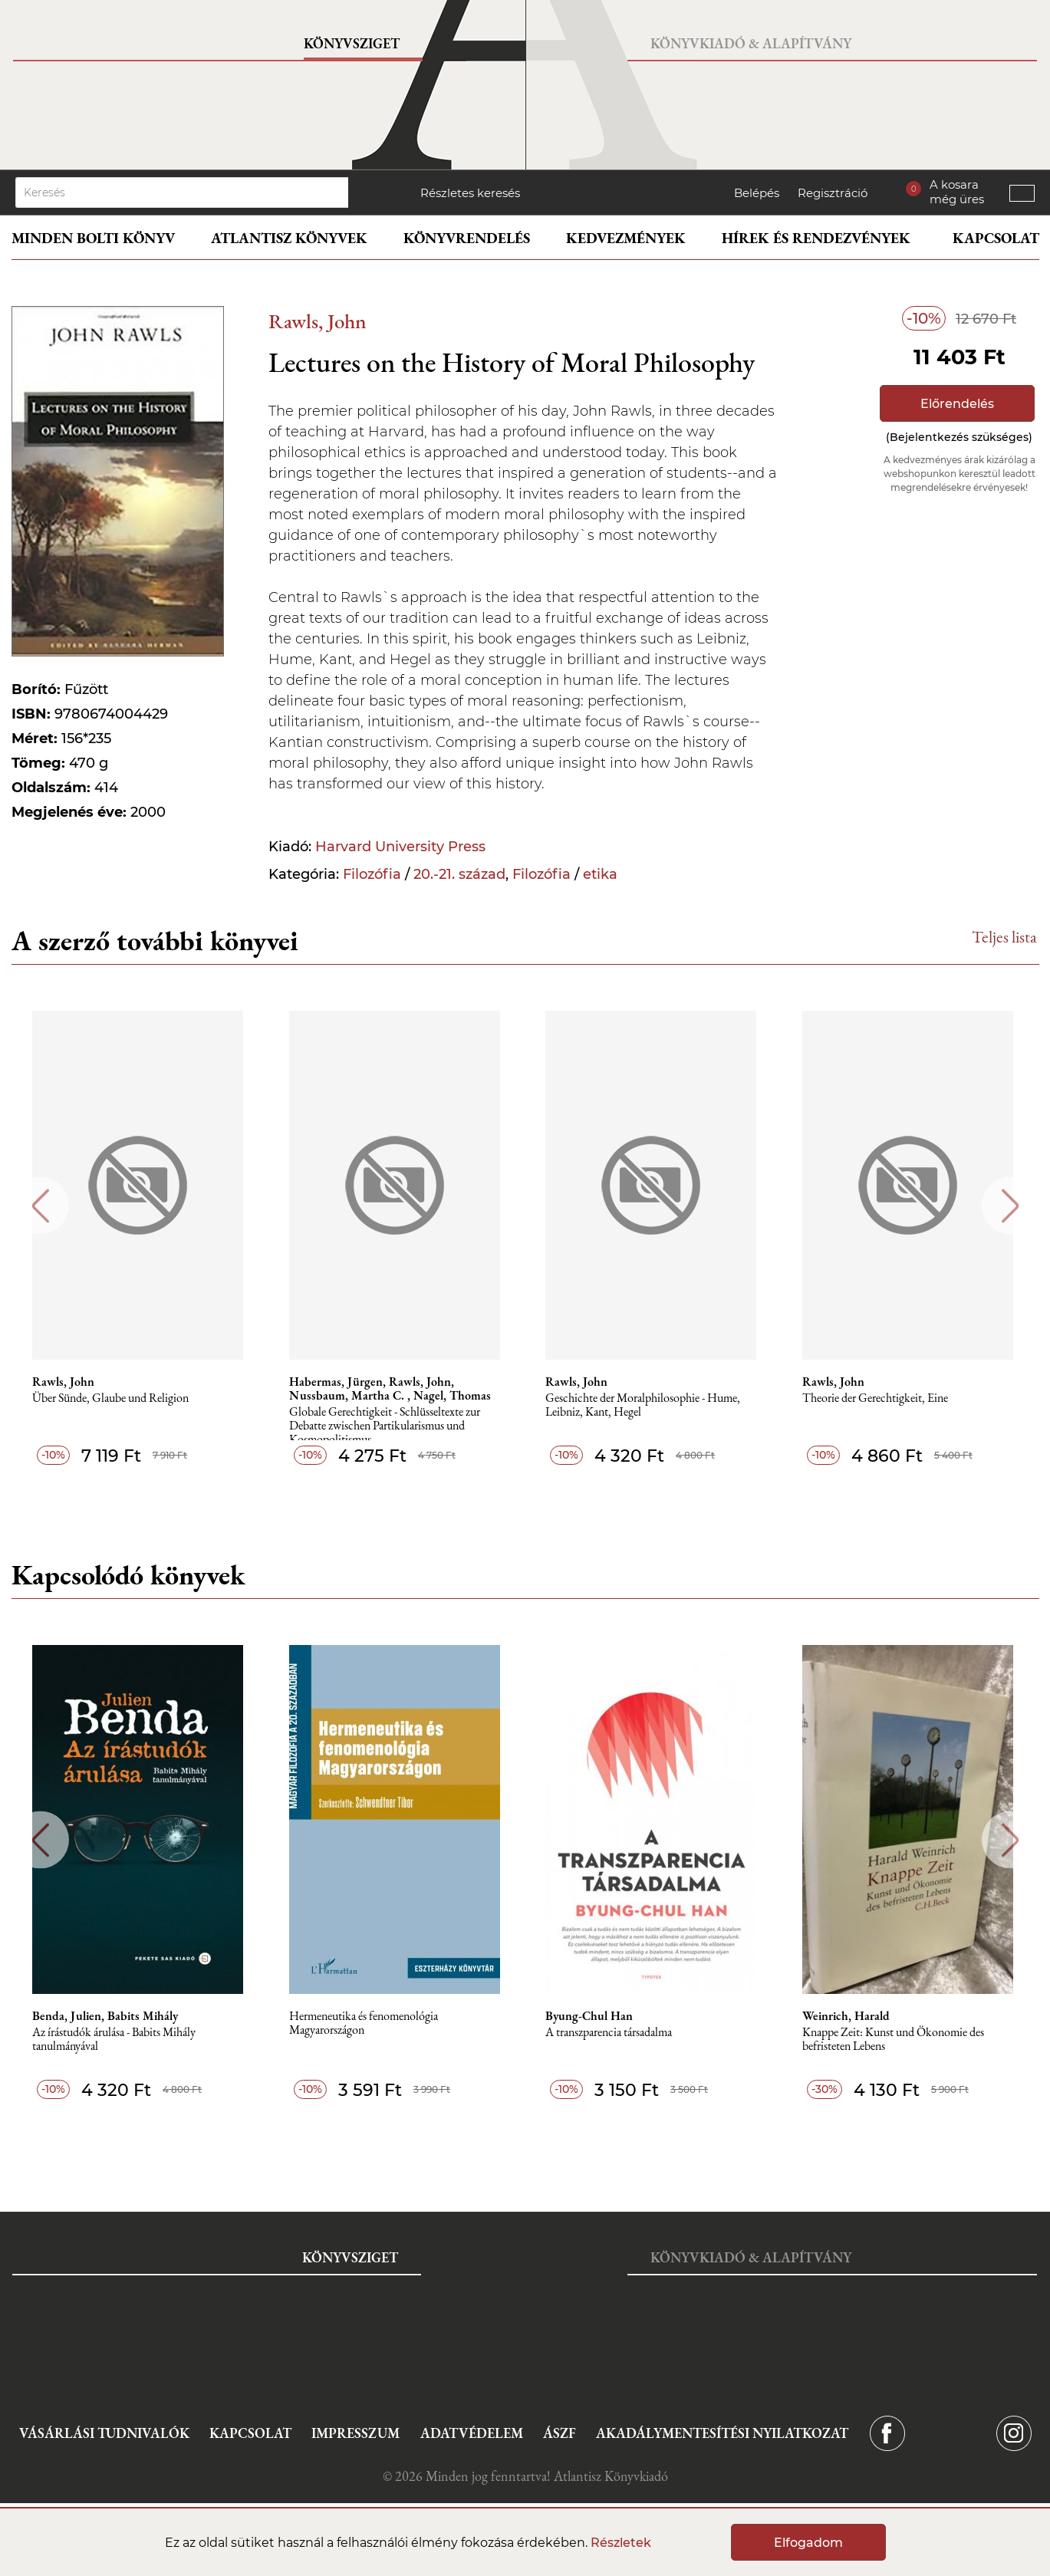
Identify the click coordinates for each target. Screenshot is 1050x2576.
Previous (40, 1206)
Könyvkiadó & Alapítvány (750, 43)
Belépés (756, 193)
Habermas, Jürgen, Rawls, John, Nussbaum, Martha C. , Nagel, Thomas (392, 1389)
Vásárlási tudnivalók (104, 2433)
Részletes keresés (470, 193)
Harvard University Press (400, 846)
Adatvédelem (471, 2433)
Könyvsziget (352, 43)
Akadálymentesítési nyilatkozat (722, 2433)
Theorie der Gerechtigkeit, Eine (878, 1398)
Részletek (621, 2542)
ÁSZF (559, 2433)
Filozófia (372, 874)
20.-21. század (459, 874)
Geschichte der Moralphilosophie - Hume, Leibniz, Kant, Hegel (645, 1405)
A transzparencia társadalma (611, 2032)
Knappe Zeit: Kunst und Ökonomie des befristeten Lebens (896, 2039)
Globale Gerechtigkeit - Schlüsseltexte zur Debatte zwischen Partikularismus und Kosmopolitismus (386, 1426)
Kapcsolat (996, 238)
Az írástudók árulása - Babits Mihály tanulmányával (116, 2039)
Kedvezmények (626, 238)
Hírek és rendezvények (816, 238)
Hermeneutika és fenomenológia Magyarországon (365, 2023)
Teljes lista (1004, 937)
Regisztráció (832, 193)
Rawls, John (317, 321)
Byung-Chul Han (592, 2016)
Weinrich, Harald (849, 2016)
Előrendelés (957, 403)
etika (600, 874)
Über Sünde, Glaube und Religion (113, 1398)
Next (1010, 1206)
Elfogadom (808, 2542)
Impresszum (355, 2433)
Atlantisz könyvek (289, 238)
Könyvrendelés (466, 238)
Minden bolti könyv (93, 238)
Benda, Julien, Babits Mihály (107, 2016)
